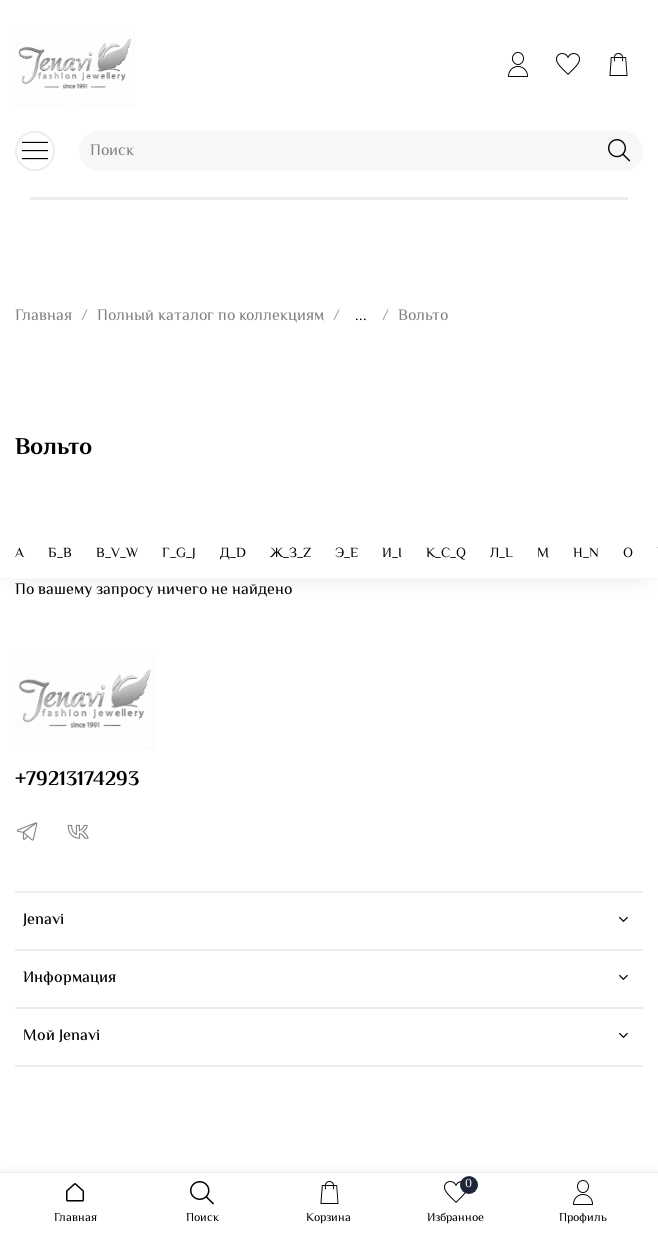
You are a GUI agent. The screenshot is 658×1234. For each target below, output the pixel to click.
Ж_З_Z (290, 554)
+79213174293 (77, 780)
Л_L (501, 554)
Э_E (346, 554)
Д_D (233, 554)
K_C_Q (446, 554)
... (361, 317)
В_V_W (117, 554)
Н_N (586, 554)
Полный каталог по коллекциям (210, 316)
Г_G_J (179, 554)
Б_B (60, 554)
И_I (392, 554)
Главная (43, 316)
